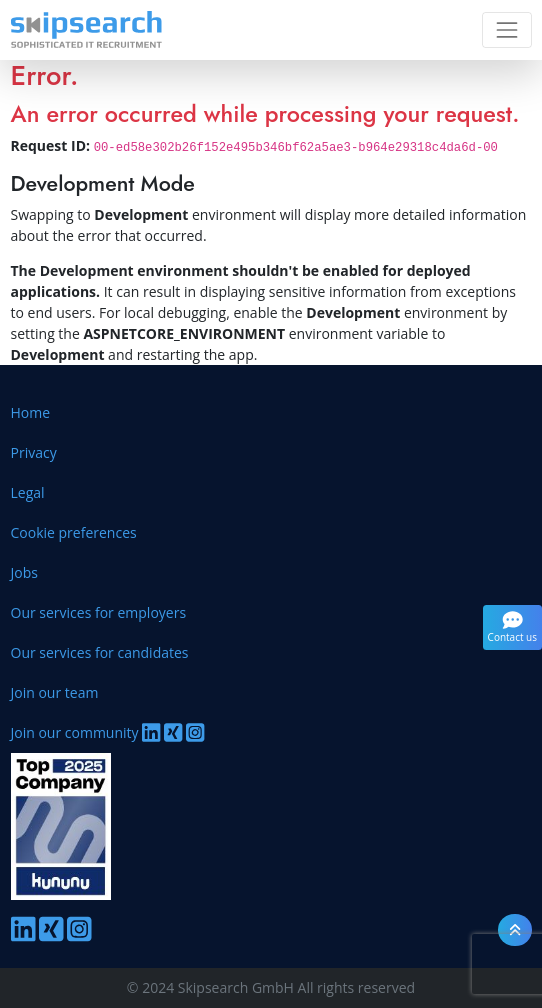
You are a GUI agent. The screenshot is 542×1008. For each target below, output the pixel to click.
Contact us (512, 627)
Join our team (55, 692)
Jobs (24, 572)
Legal (28, 492)
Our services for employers (99, 612)
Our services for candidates (100, 652)
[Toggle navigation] (506, 29)
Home (31, 412)
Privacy (34, 452)
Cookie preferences (74, 532)
